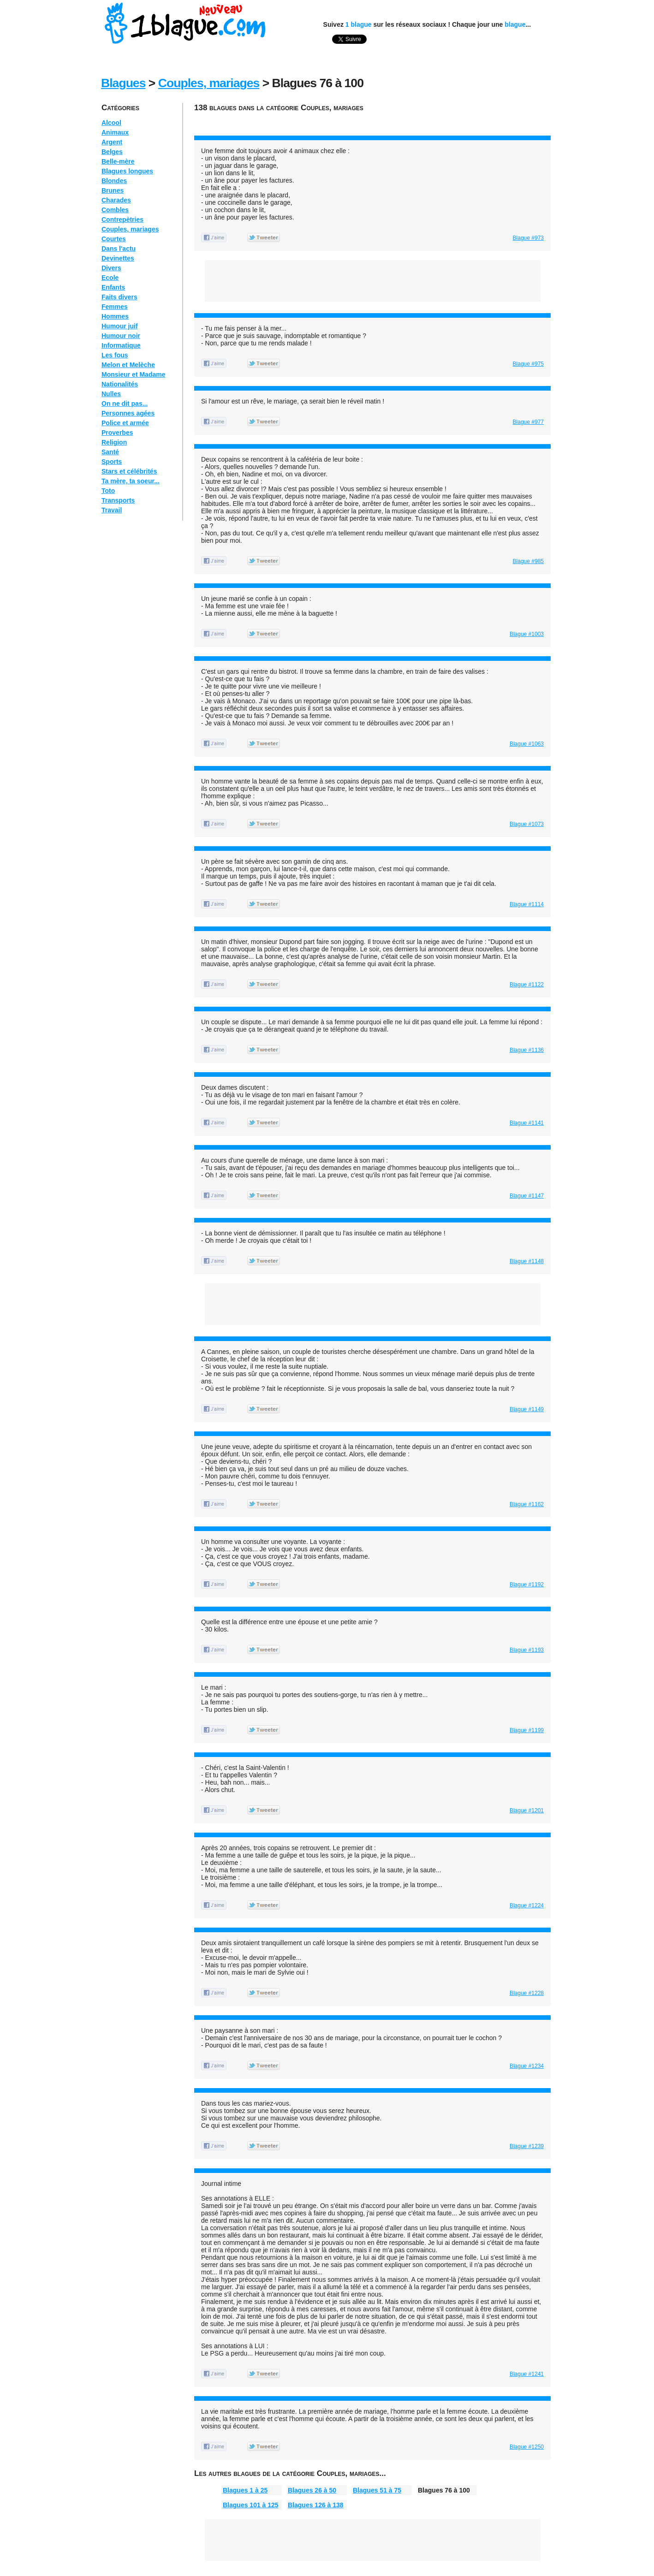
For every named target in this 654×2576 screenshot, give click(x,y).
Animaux (115, 132)
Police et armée (125, 423)
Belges (112, 151)
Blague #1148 (527, 1261)
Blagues (123, 83)
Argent (111, 142)
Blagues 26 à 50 (312, 2490)
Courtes (113, 239)
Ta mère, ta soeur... (130, 481)
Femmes (114, 306)
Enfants (113, 287)
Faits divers (119, 297)
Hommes (115, 316)
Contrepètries (122, 219)
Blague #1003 (527, 634)
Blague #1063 (527, 744)
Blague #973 (528, 238)
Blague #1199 (527, 1730)
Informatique (121, 345)
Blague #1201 (527, 1810)
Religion (114, 442)
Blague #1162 (527, 1504)
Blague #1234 (527, 2066)
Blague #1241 (527, 2374)
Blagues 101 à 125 (251, 2505)
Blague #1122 (527, 984)
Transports (118, 500)
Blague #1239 (527, 2146)
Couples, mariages (208, 83)
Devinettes (117, 258)
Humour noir (120, 335)
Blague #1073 (527, 824)
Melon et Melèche (128, 364)
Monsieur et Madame (133, 374)
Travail (111, 510)
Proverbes (117, 432)
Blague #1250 (527, 2447)
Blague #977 (528, 422)
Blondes (114, 180)
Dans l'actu (118, 248)
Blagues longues (127, 171)
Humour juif (119, 326)
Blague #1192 (527, 1584)
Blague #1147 (527, 1196)
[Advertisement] (362, 120)
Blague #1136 (527, 1050)
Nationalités (119, 384)
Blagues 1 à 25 (245, 2490)
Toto (108, 490)
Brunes (112, 190)
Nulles (111, 394)
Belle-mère (118, 161)
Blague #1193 (527, 1650)
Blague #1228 (527, 1993)
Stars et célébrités (129, 471)
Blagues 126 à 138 (316, 2505)
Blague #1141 (527, 1123)
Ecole (110, 277)
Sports (111, 461)
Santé (110, 452)
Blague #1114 (527, 904)
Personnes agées (128, 413)
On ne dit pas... (124, 403)
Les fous (114, 355)
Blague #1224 (527, 1905)
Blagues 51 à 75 (377, 2490)
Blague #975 (528, 364)
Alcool (111, 122)
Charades (116, 200)
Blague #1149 (527, 1409)
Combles (115, 210)
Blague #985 (528, 561)
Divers (111, 268)
